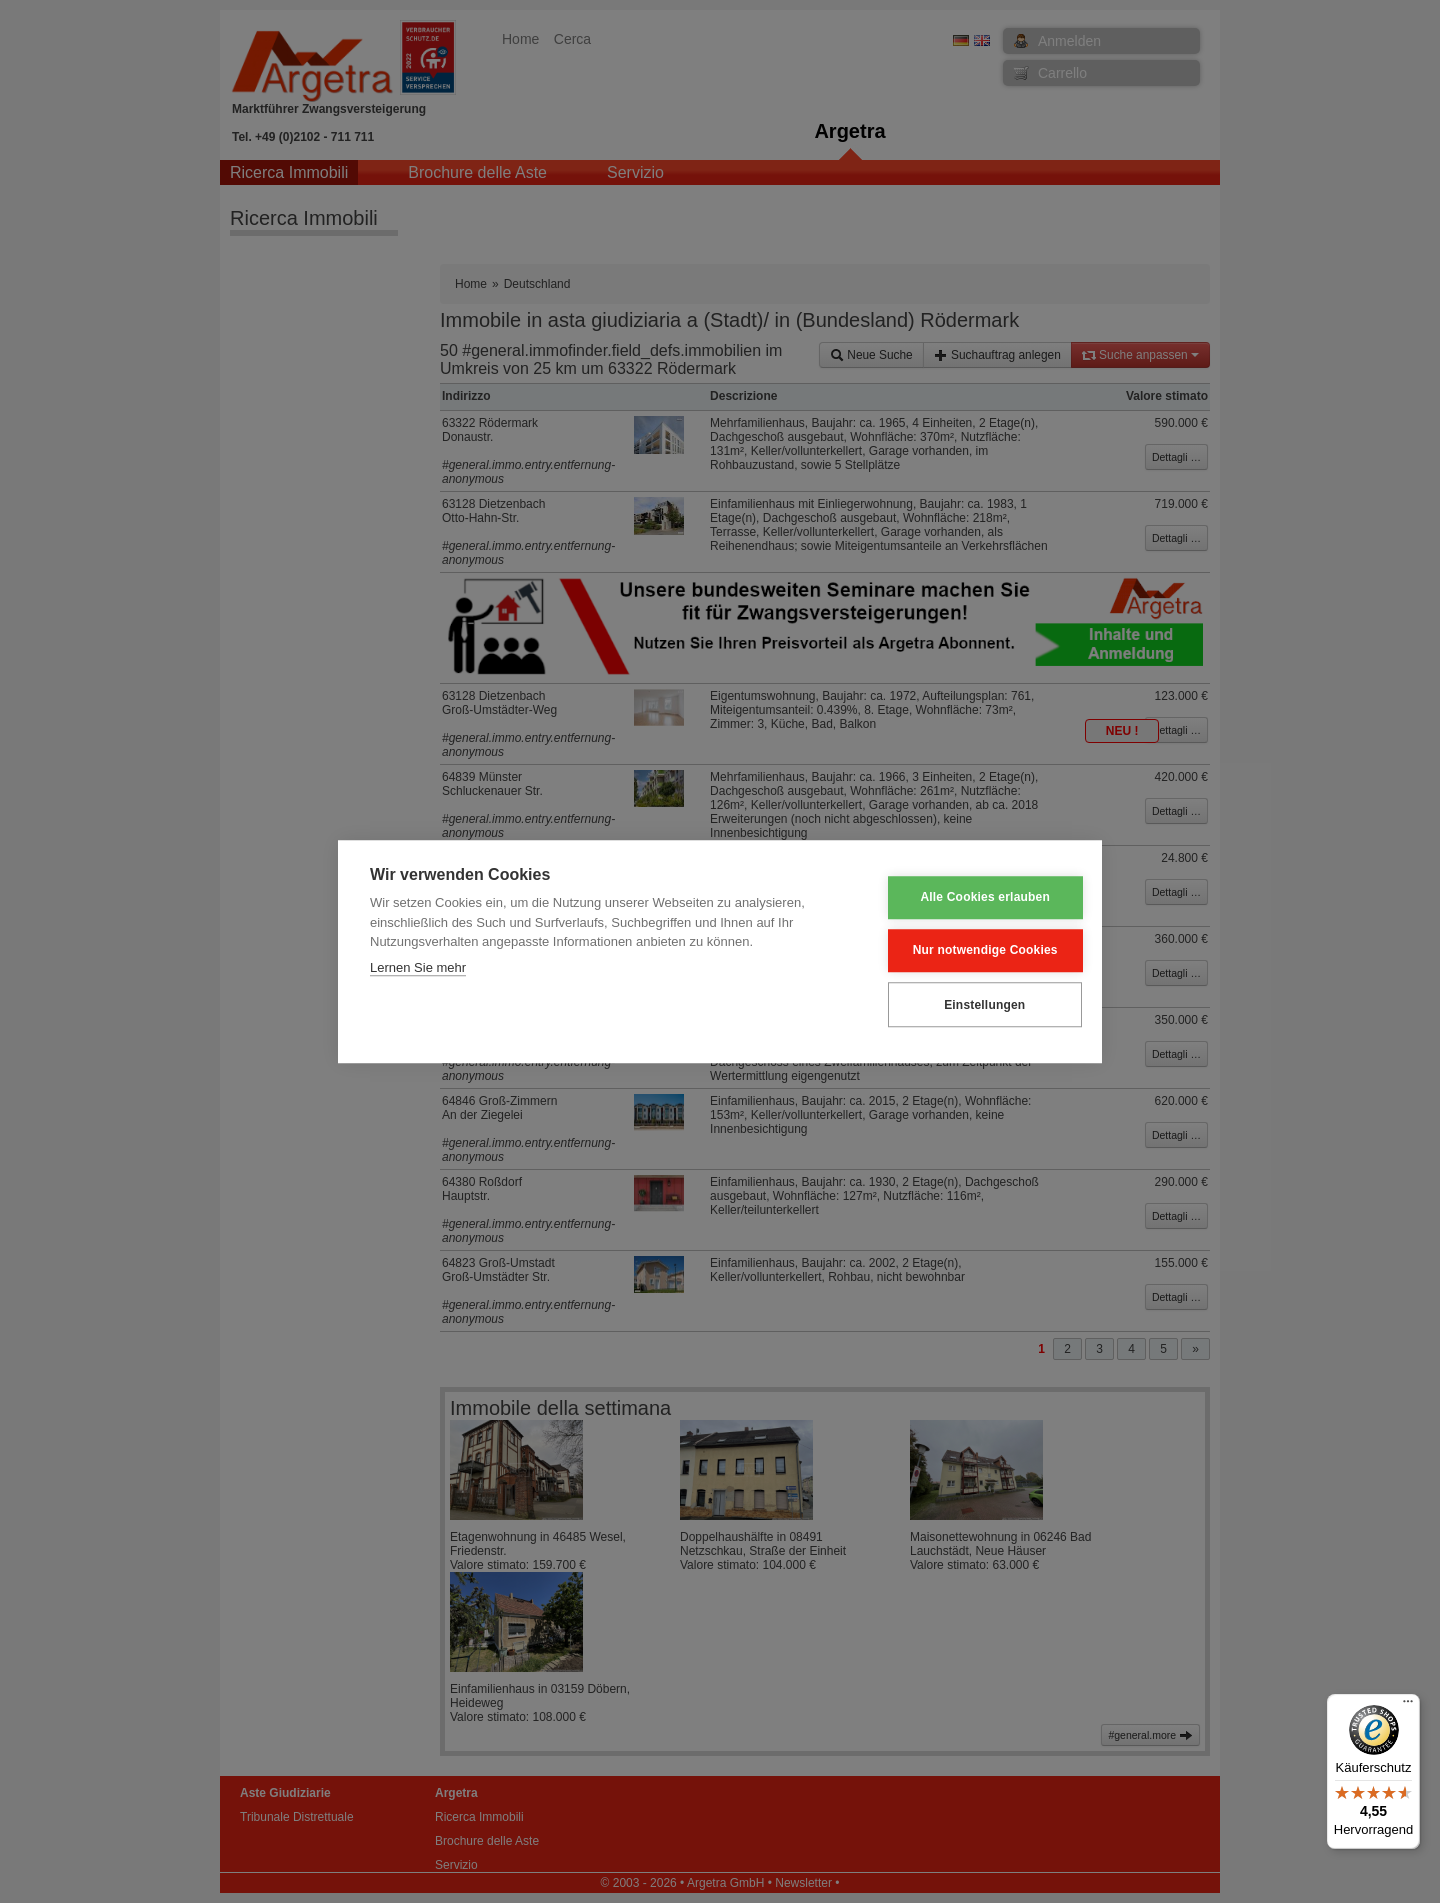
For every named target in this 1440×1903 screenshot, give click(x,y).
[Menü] (1408, 1706)
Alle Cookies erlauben (972, 898)
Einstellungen (970, 1005)
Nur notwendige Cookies (971, 951)
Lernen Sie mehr (418, 967)
